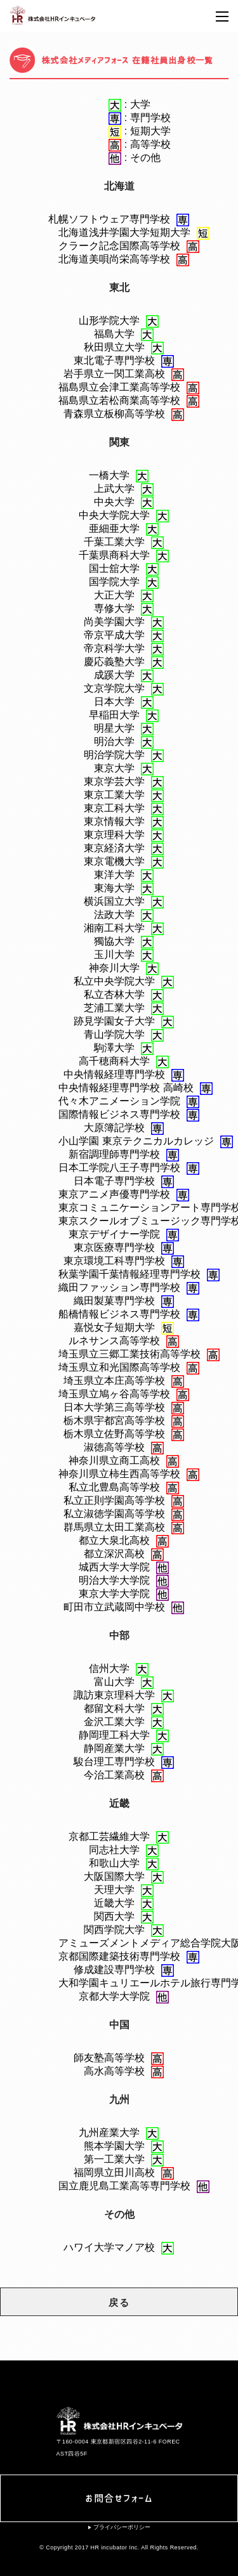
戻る (119, 2302)
